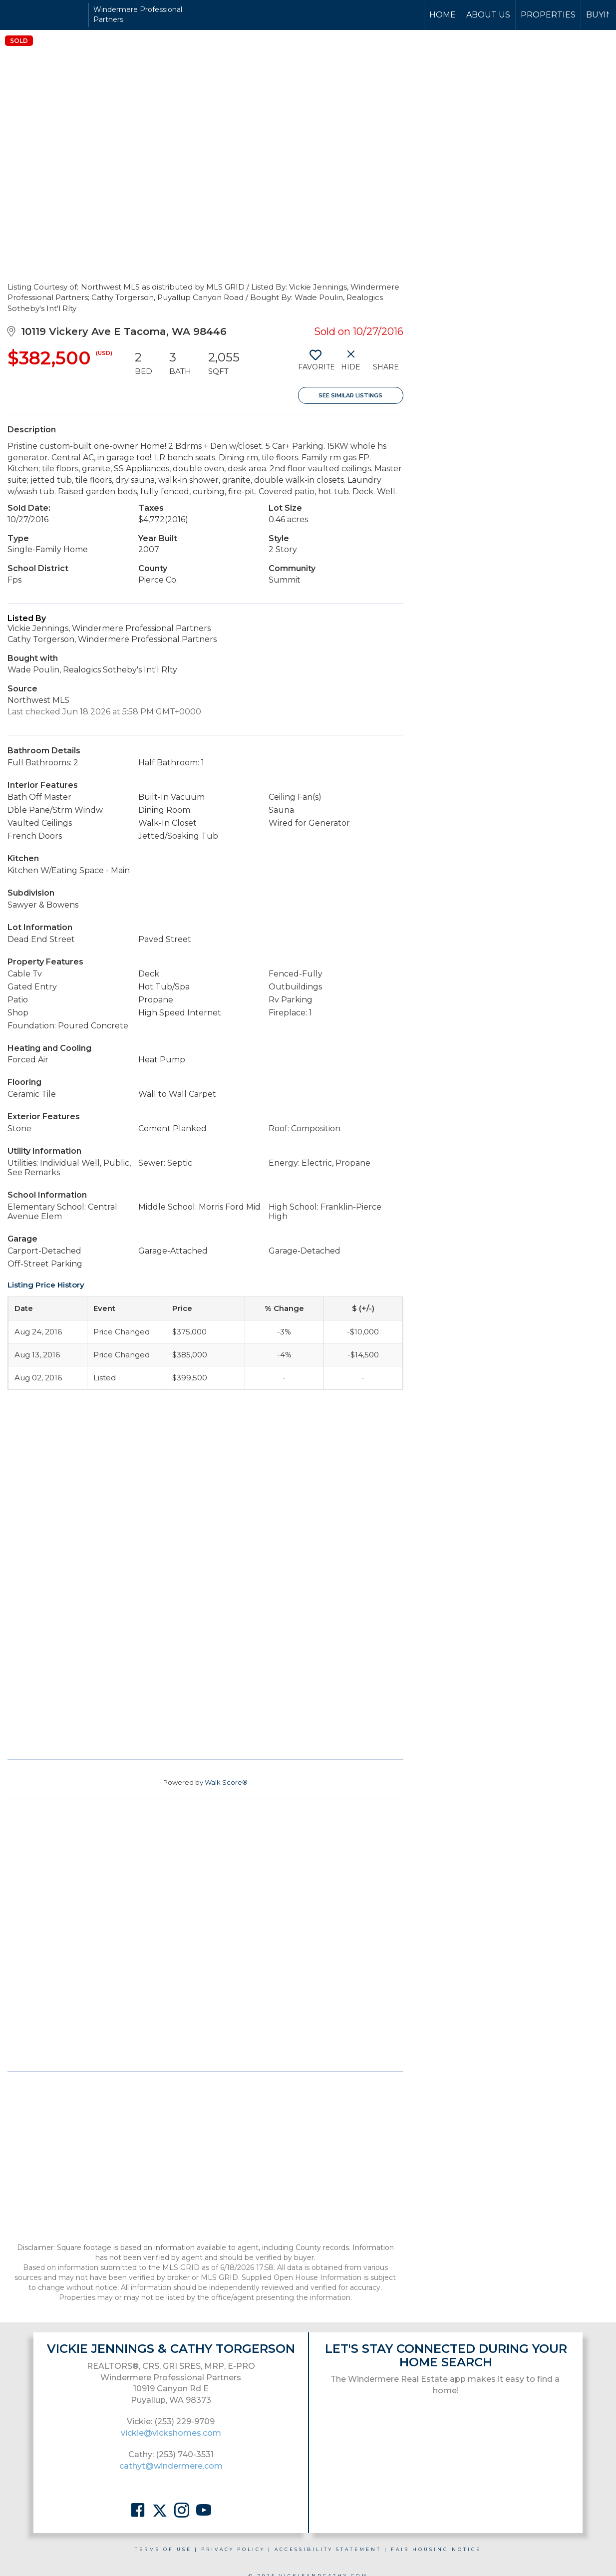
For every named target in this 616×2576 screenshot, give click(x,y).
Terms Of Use (163, 2549)
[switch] (315, 364)
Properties (548, 14)
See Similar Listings (350, 395)
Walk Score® (226, 1782)
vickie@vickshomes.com (171, 2433)
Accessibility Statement (328, 2549)
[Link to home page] (45, 15)
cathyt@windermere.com (171, 2466)
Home (442, 14)
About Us (488, 14)
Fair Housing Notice (436, 2549)
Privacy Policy (233, 2549)
